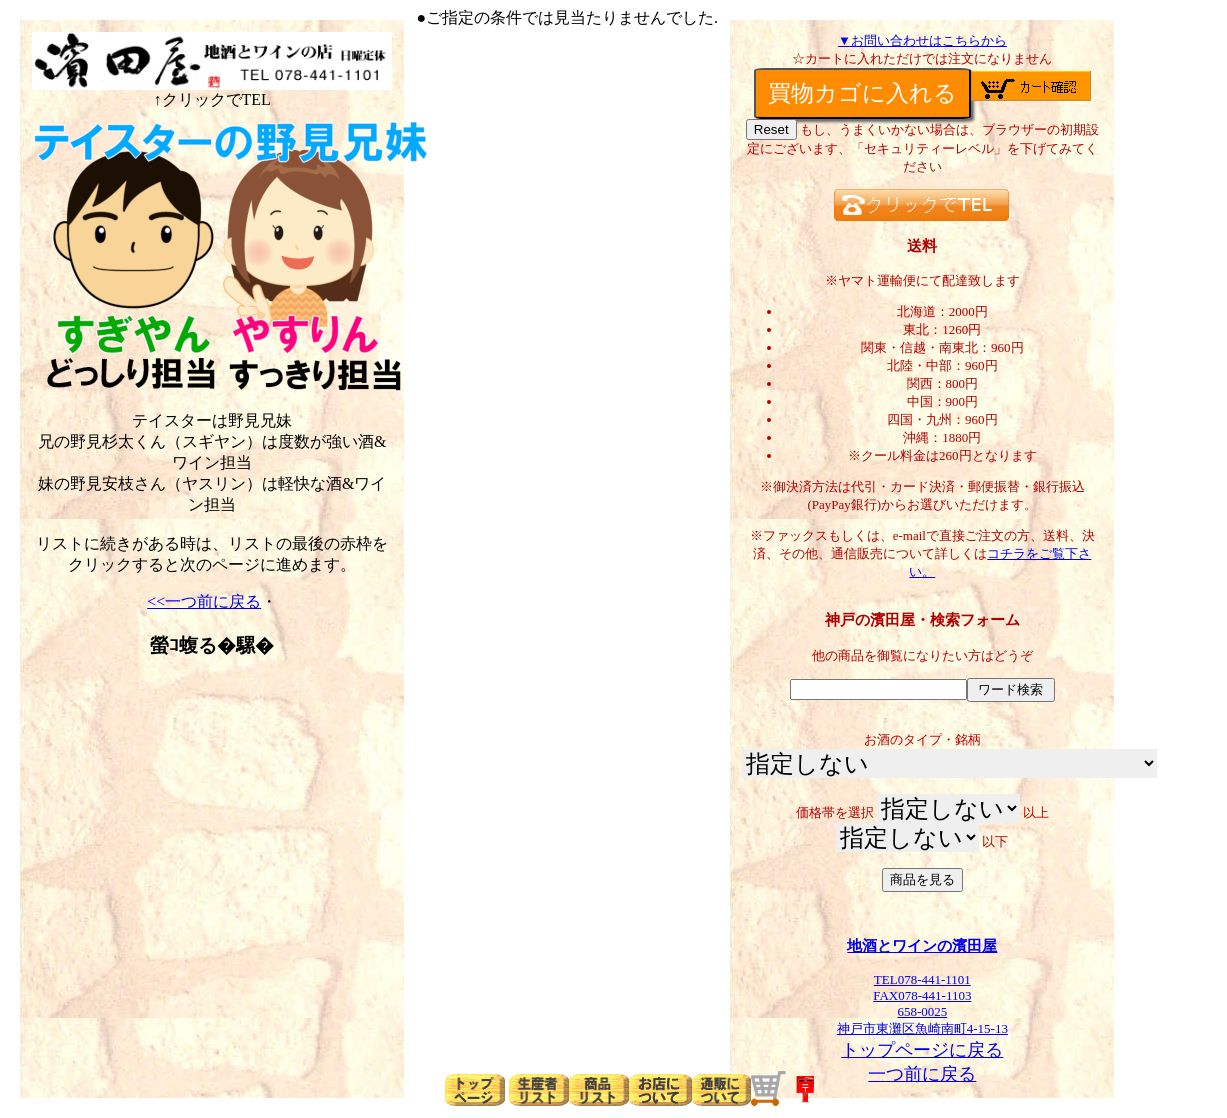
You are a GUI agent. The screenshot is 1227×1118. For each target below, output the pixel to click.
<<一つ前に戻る (204, 601)
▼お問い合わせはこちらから (922, 40)
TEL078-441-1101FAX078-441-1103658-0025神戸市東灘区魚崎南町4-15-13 (922, 997)
